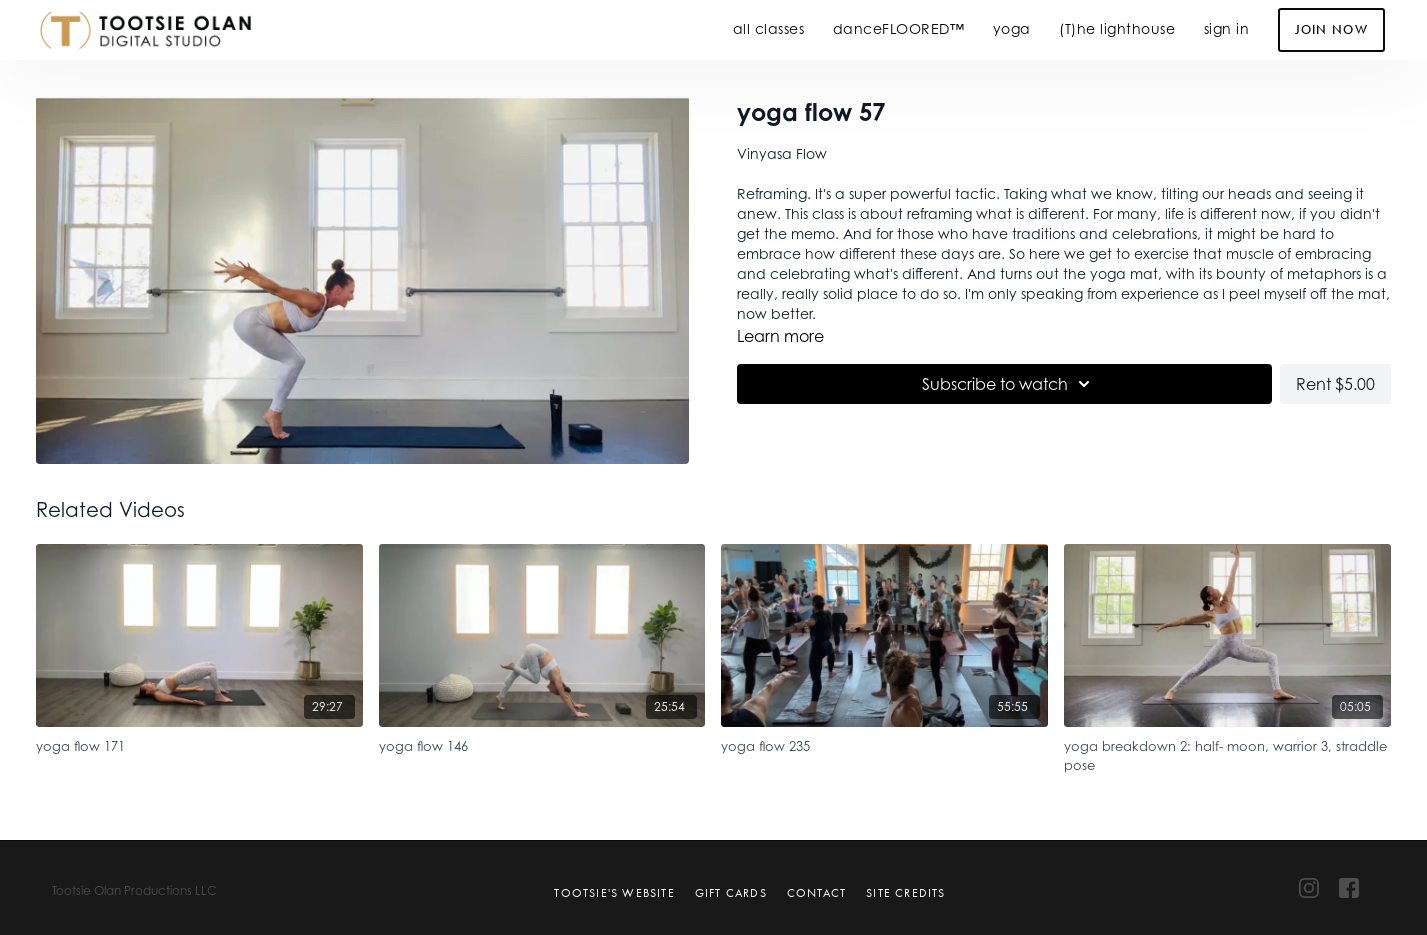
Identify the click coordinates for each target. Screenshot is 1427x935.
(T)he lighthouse (1117, 28)
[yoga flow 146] (542, 743)
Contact (816, 893)
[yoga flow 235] (884, 743)
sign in (1227, 28)
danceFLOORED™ (899, 28)
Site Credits (905, 893)
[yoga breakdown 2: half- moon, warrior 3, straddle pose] (1227, 753)
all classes (769, 28)
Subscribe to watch (1009, 384)
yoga (1012, 28)
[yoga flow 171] (199, 743)
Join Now (1331, 29)
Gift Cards (731, 893)
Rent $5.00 (1335, 384)
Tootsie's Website (614, 893)
